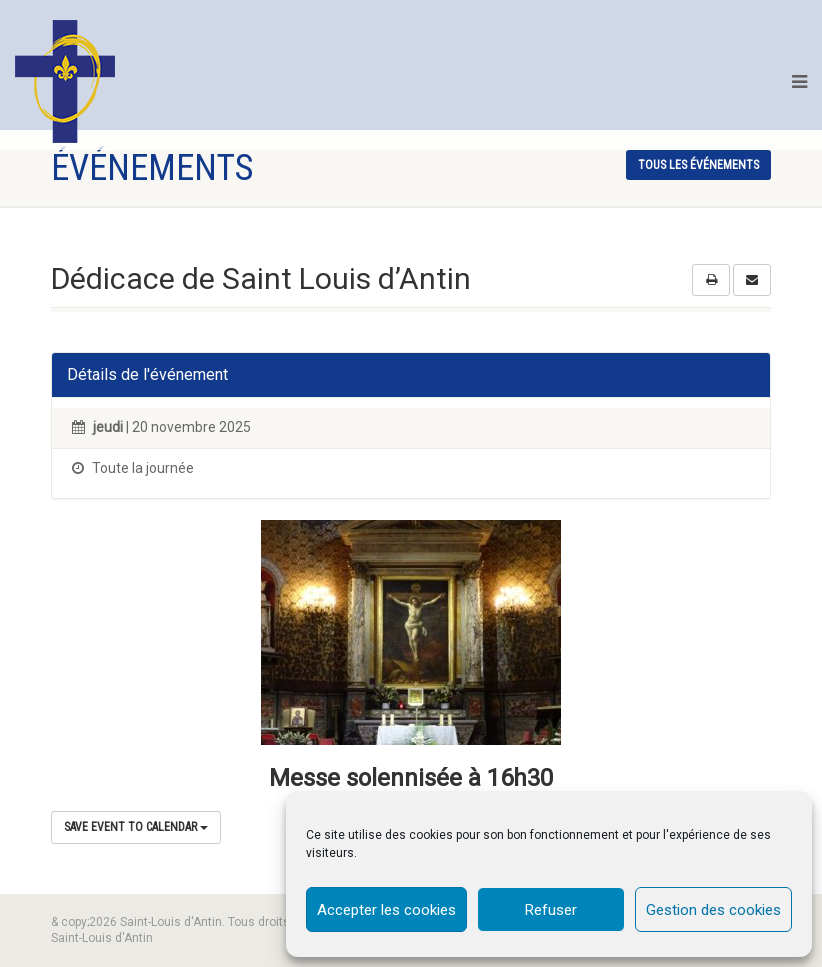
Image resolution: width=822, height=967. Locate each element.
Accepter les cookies (386, 910)
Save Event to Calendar (136, 827)
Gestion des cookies (713, 910)
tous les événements (698, 165)
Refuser (551, 910)
